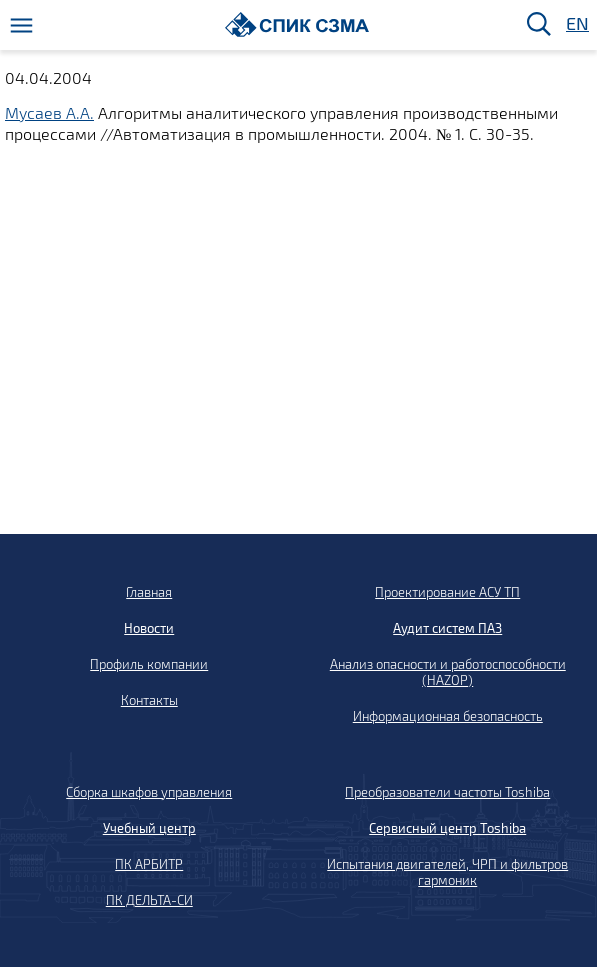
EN (576, 24)
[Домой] (297, 24)
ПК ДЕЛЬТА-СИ (149, 900)
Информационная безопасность (448, 716)
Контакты (149, 700)
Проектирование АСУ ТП (447, 592)
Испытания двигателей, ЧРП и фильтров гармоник (447, 872)
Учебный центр (149, 828)
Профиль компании (149, 664)
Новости (149, 628)
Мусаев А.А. (49, 112)
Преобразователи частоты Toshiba (447, 792)
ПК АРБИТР (149, 864)
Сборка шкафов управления (149, 792)
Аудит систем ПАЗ (447, 628)
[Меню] (21, 25)
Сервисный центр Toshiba (447, 828)
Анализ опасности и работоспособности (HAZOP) (448, 672)
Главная (149, 592)
